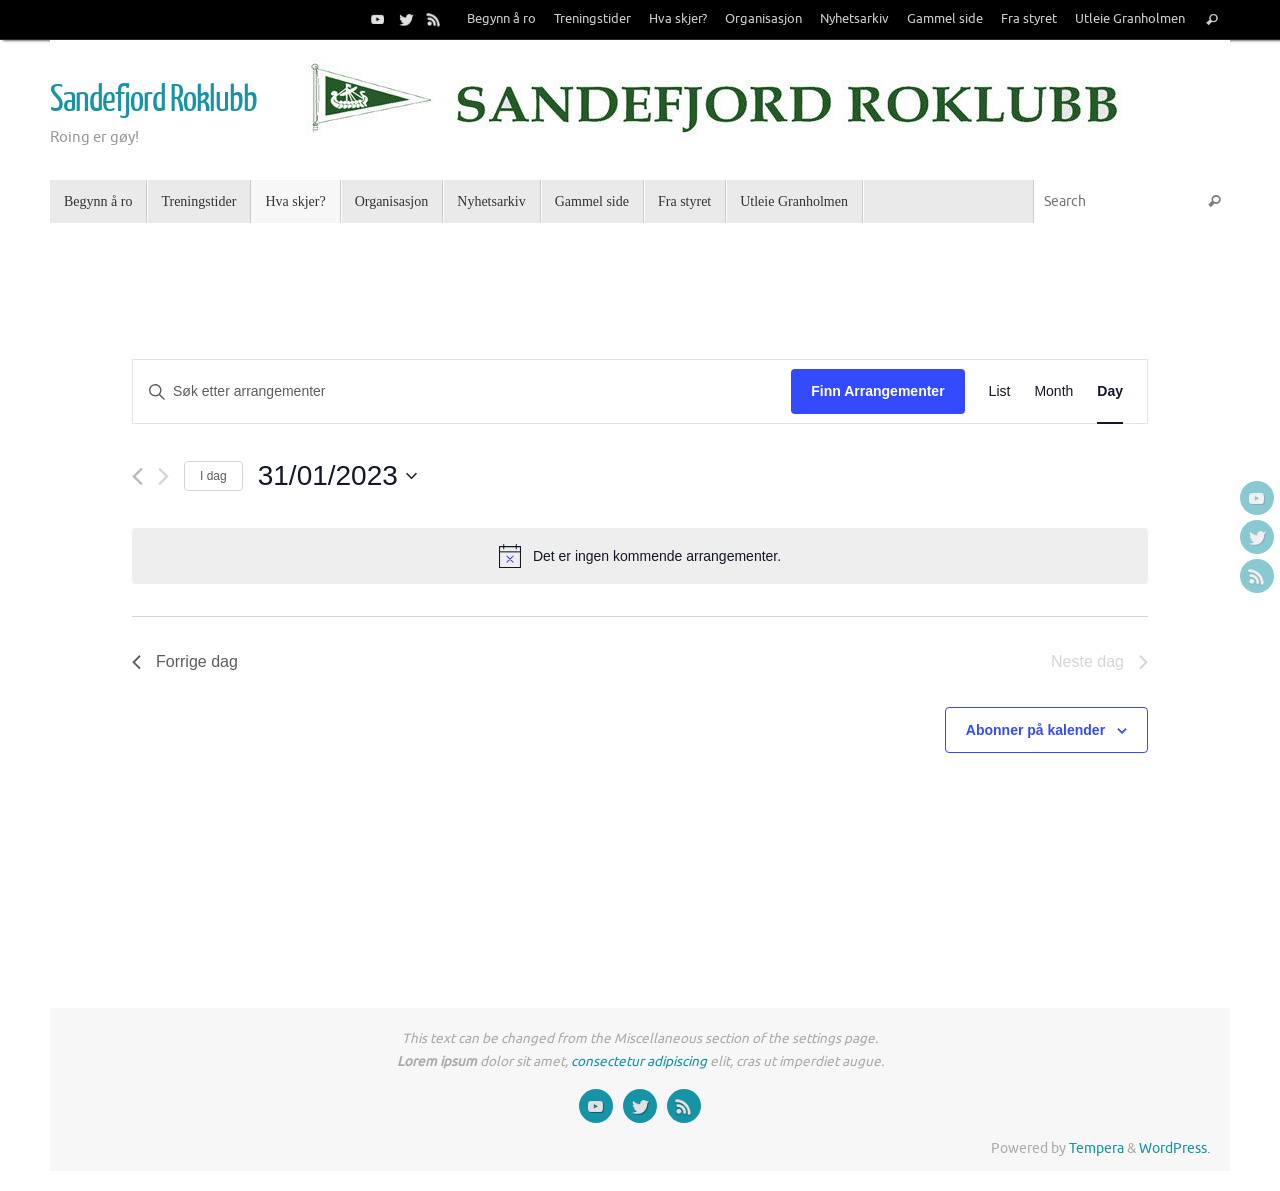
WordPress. (1174, 1148)
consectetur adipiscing (639, 1061)
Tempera (1096, 1148)
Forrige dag (185, 661)
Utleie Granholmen (1130, 19)
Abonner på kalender (1035, 730)
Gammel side (945, 19)
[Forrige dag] (137, 476)
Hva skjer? (678, 19)
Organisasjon (763, 19)
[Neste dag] (163, 476)
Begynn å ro (501, 19)
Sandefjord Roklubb (153, 100)
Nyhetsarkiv (854, 19)
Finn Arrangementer (877, 391)
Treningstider (592, 19)
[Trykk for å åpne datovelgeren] (337, 476)
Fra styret (1029, 19)
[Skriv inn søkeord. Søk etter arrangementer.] (462, 391)
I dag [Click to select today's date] (213, 476)
